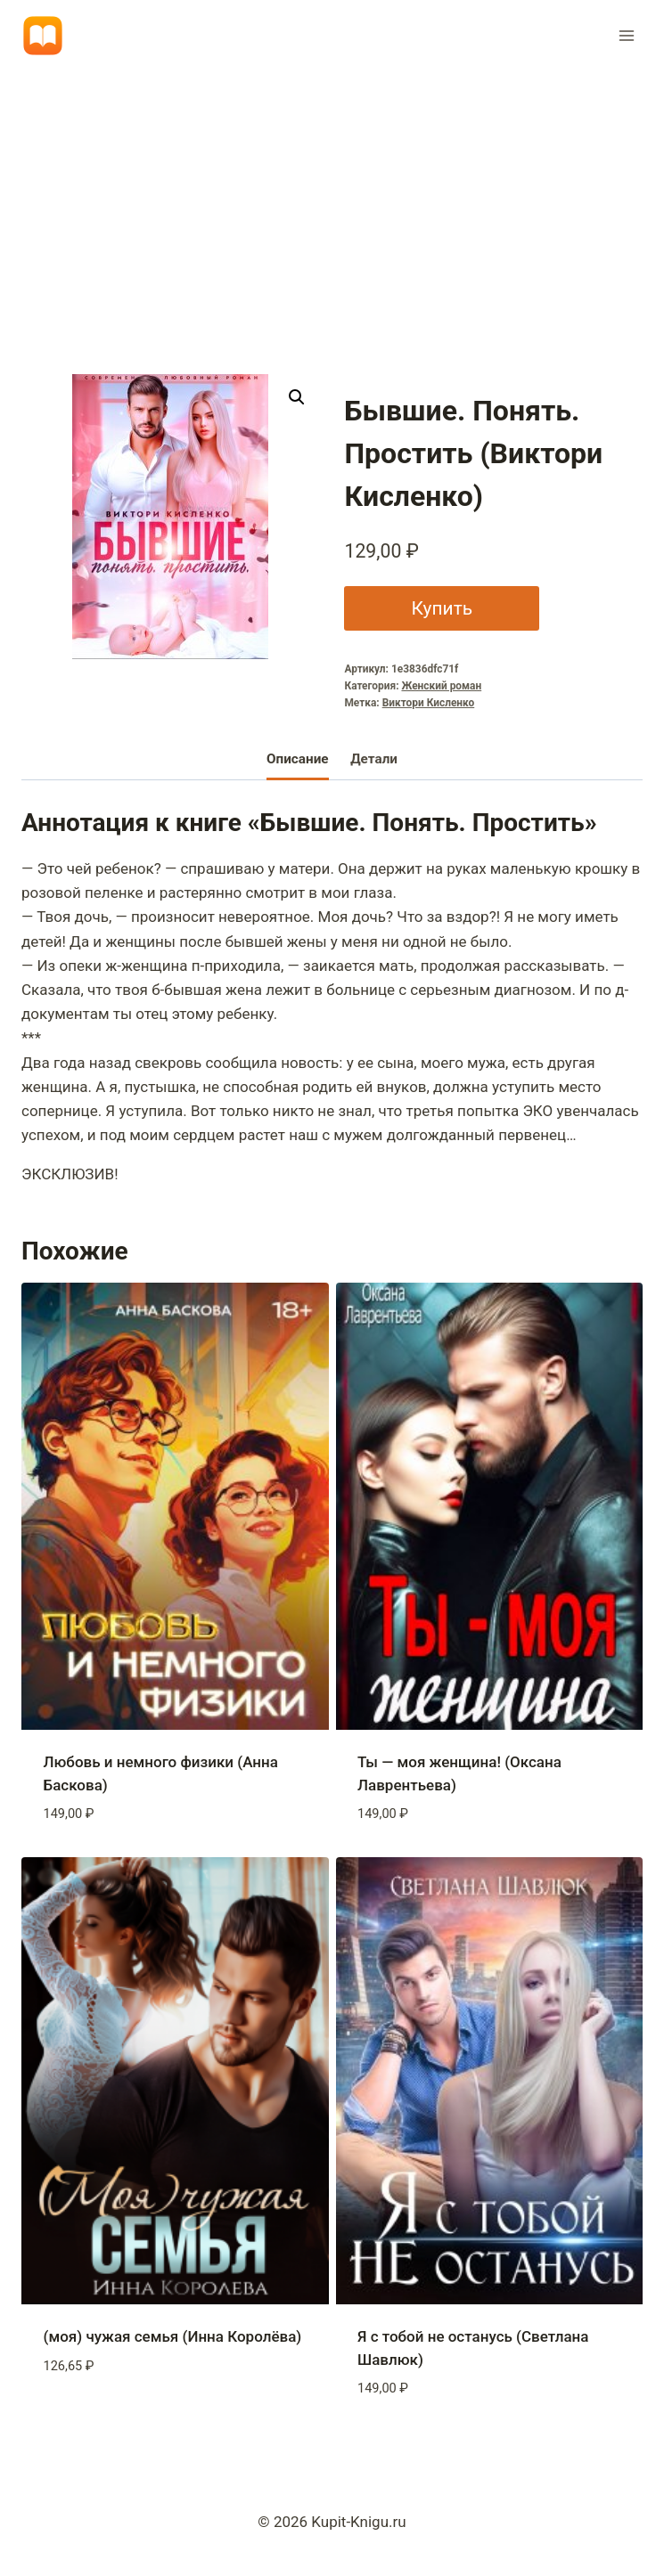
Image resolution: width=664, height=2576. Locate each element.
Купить (441, 608)
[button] (297, 397)
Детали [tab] (374, 759)
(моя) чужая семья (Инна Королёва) (173, 2336)
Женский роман (441, 686)
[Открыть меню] (626, 35)
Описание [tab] (297, 759)
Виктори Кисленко (428, 703)
